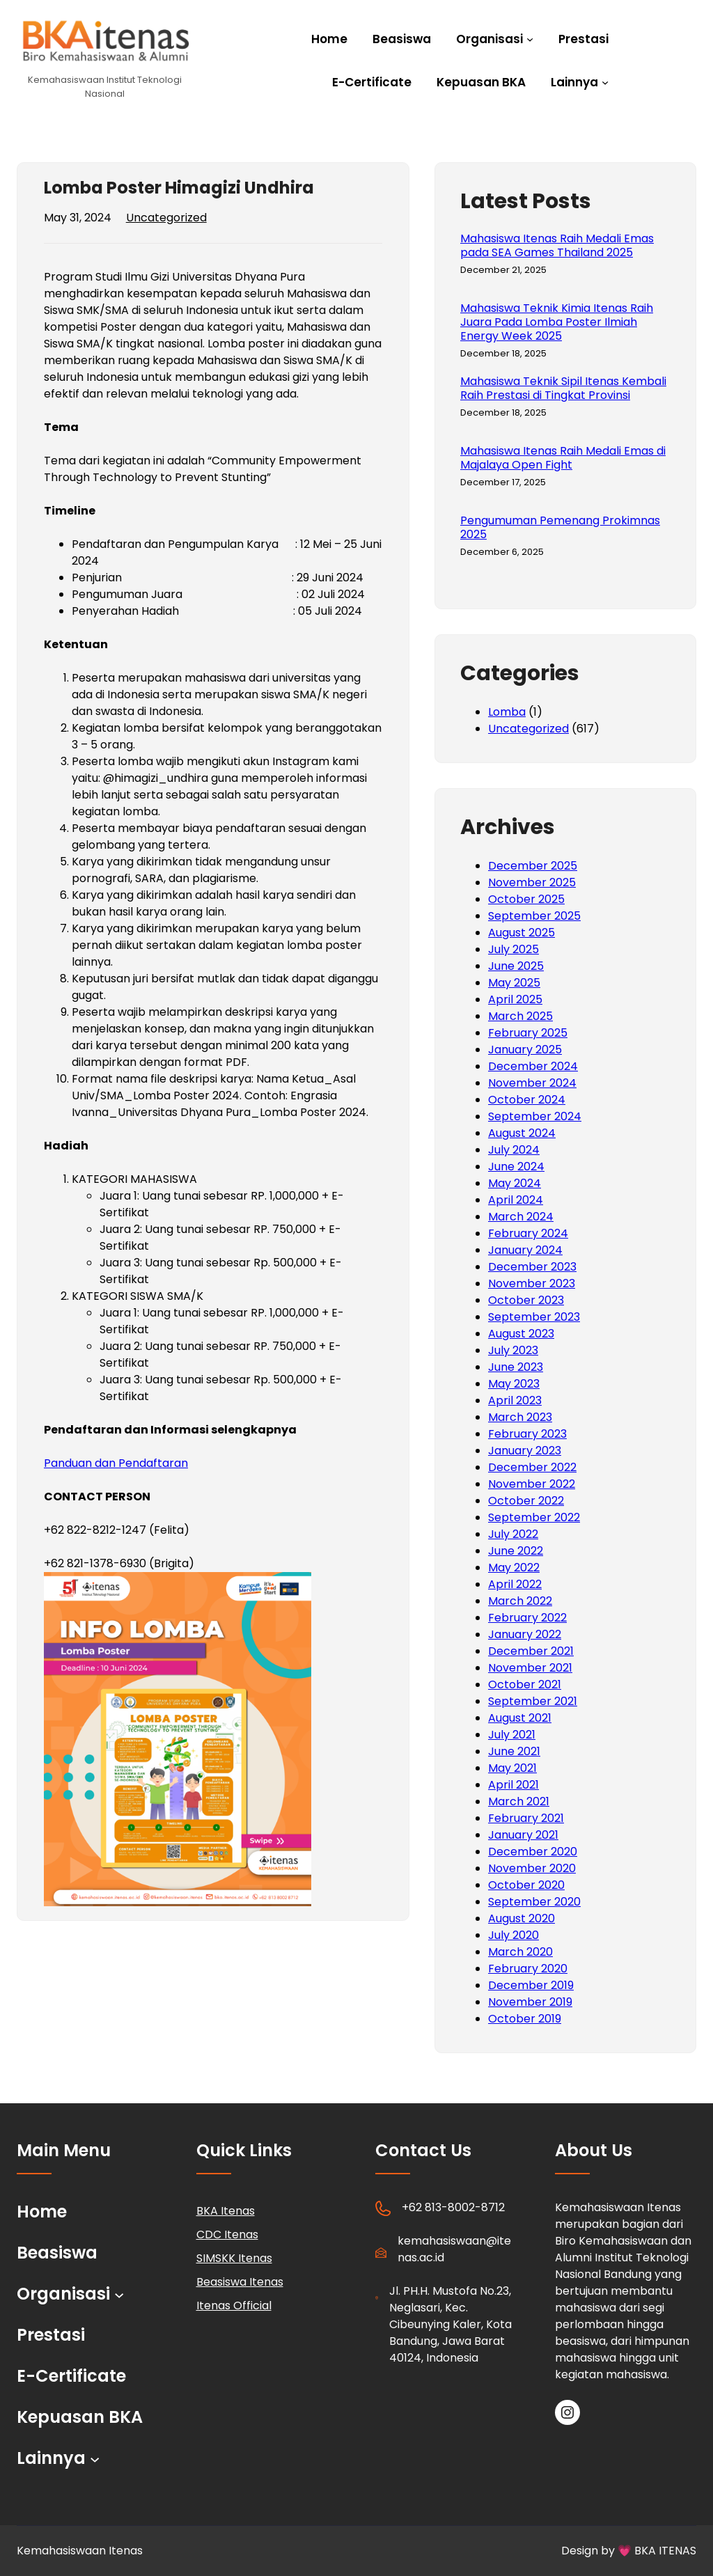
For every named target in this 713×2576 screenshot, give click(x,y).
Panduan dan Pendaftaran (116, 1463)
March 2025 (520, 1016)
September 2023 (534, 1317)
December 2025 (532, 866)
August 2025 (521, 933)
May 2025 (514, 983)
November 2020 (532, 1868)
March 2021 (518, 1801)
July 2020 (513, 1935)
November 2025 (532, 882)
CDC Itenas (227, 2234)
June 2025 (516, 966)
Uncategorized (166, 218)
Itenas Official (234, 2306)
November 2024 (532, 1083)
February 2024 (528, 1233)
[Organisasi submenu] (529, 38)
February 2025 (527, 1033)
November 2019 (530, 2002)
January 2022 (524, 1634)
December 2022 (532, 1467)
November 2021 (530, 1668)
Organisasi (489, 39)
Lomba (507, 712)
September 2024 (534, 1116)
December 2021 (531, 1651)
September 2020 (534, 1902)
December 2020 (532, 1852)
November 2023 (531, 1283)
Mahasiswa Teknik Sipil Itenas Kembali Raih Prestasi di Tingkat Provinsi (563, 388)
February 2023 (527, 1434)
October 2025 (526, 899)
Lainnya (574, 82)
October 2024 (526, 1100)
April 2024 (515, 1200)
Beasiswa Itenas (239, 2282)
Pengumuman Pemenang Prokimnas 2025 (560, 528)
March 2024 (521, 1217)
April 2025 (515, 999)
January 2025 (525, 1050)
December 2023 (532, 1267)
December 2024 (533, 1066)
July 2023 (513, 1350)
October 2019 (524, 2019)
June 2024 (516, 1167)
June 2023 (515, 1367)
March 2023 (520, 1417)
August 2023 (521, 1334)
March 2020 (520, 1952)
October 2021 (524, 1684)
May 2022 (514, 1568)
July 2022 (513, 1534)
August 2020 (521, 1918)
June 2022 (515, 1551)
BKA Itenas (225, 2211)
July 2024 (514, 1150)
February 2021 (526, 1818)
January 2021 (523, 1835)
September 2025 (534, 916)
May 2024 (514, 1183)
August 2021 (519, 1718)
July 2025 (513, 949)
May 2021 (512, 1768)
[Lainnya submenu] (605, 81)
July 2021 (511, 1735)
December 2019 (531, 1985)
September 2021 (532, 1701)
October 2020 (526, 1885)
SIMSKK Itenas (234, 2258)
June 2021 (514, 1751)
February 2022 (527, 1618)
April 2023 (515, 1400)
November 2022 (531, 1484)
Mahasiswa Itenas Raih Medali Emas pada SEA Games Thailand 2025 (557, 246)
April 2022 (515, 1584)
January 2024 (525, 1250)
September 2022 (534, 1517)
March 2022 (520, 1601)
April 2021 (513, 1785)
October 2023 (526, 1300)
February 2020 (527, 1969)
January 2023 (524, 1451)
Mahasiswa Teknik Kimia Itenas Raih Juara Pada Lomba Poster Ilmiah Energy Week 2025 (556, 322)
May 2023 (514, 1384)
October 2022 (526, 1501)
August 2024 (522, 1133)
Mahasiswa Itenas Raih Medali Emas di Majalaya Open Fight (563, 458)
